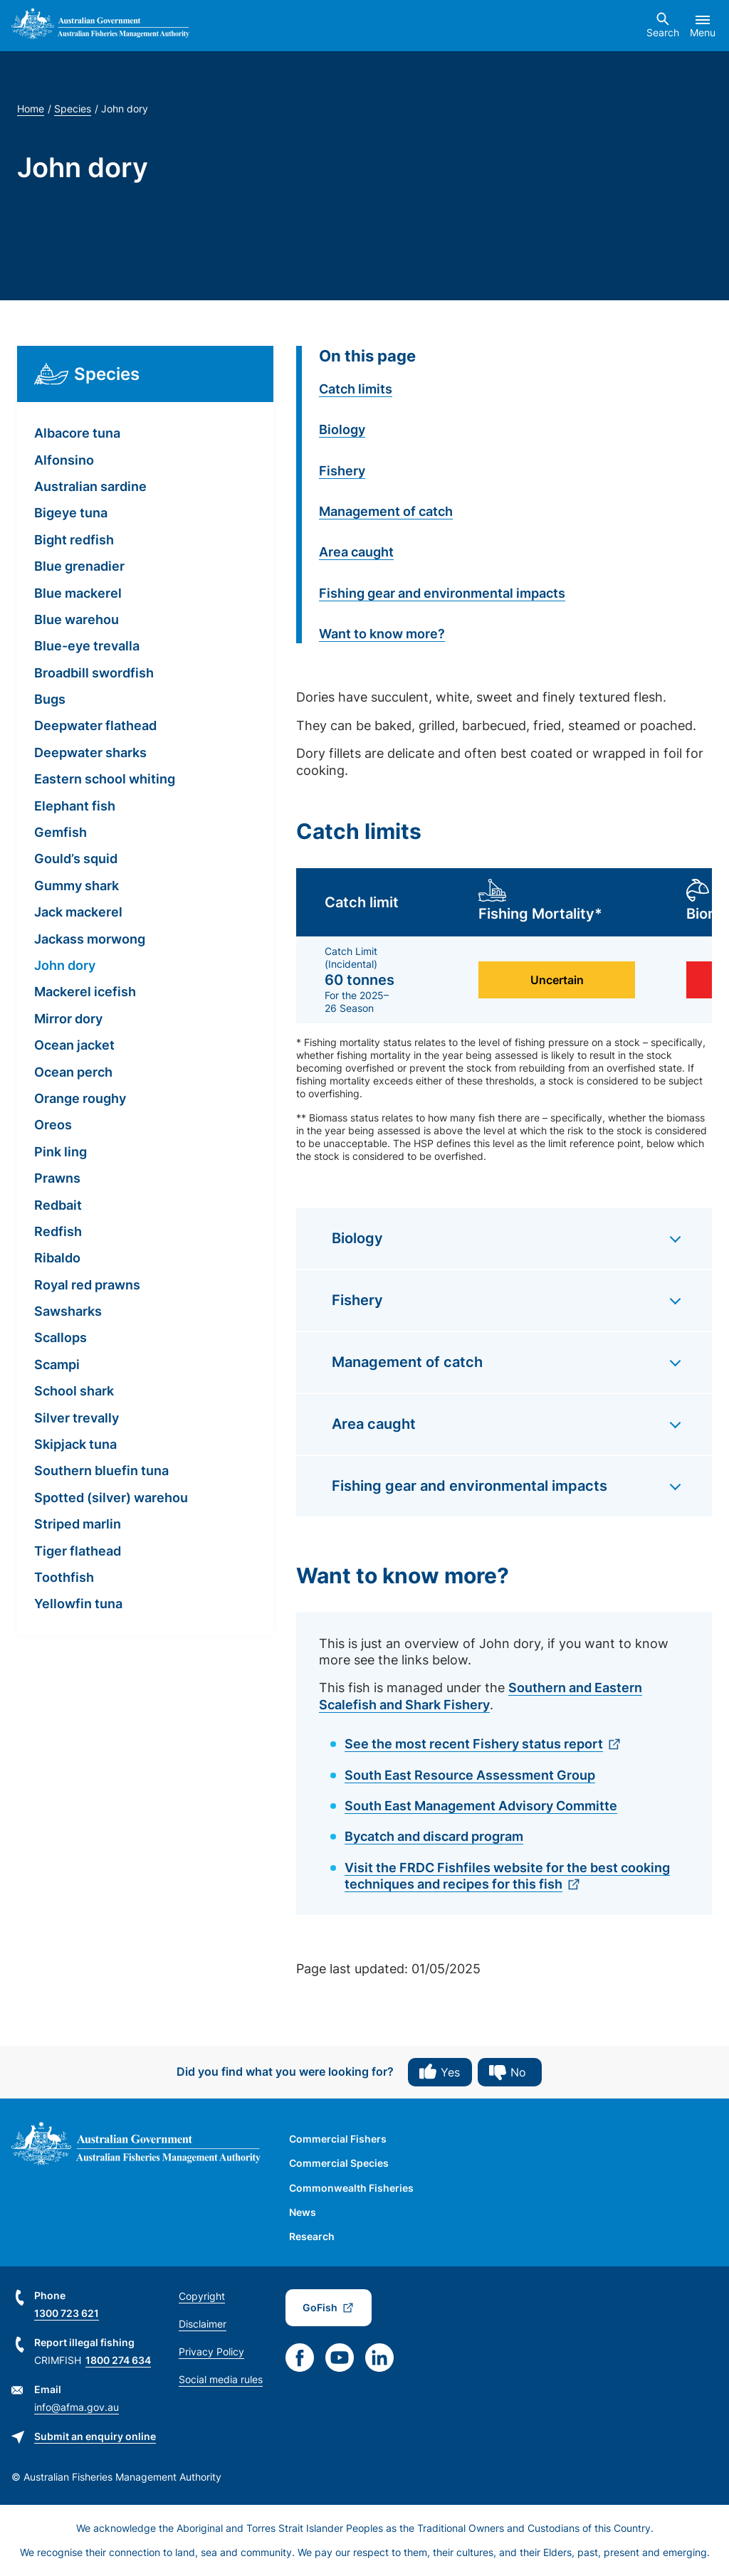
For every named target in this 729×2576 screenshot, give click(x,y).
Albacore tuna (77, 433)
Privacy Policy (211, 2351)
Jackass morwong (89, 938)
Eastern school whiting (104, 778)
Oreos (53, 1124)
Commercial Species (339, 2163)
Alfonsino (64, 460)
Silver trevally (76, 1417)
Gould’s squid (75, 858)
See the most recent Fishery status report (474, 1743)
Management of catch (386, 511)
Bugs (49, 699)
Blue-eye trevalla (87, 645)
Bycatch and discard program (434, 1836)
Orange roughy (80, 1098)
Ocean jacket (74, 1045)
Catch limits (355, 388)
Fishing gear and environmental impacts (442, 593)
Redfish (58, 1231)
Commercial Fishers (338, 2139)
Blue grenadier (79, 566)
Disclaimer (202, 2324)
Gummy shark (76, 885)
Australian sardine (90, 486)
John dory (64, 965)
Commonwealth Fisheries (351, 2188)
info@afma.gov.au (76, 2407)
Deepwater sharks (90, 752)
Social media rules (221, 2379)
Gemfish (60, 832)
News (302, 2212)
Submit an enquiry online (95, 2436)
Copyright (202, 2296)
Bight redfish (74, 539)
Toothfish (64, 1577)
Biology (342, 429)
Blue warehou (76, 619)
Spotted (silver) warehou (111, 1497)
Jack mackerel (78, 911)
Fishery (342, 470)
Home (30, 108)
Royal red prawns (87, 1284)
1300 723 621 (66, 2313)
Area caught (356, 551)
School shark (74, 1390)
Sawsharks (68, 1311)
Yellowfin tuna (78, 1603)
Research (312, 2236)
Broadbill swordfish (94, 672)
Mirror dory (68, 1018)
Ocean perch (73, 1072)
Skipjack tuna (75, 1444)
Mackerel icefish (85, 991)
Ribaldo (57, 1257)
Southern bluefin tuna (101, 1470)
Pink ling (60, 1151)
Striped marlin (77, 1523)
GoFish (320, 2307)
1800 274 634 (118, 2360)
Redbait (58, 1205)
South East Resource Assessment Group (470, 1775)
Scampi (57, 1364)
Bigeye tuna (70, 512)
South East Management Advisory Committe (481, 1805)
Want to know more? (382, 633)
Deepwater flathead (95, 725)
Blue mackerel (78, 593)
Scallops (60, 1337)
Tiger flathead (77, 1550)
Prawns (57, 1178)
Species (72, 108)
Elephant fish (74, 805)
